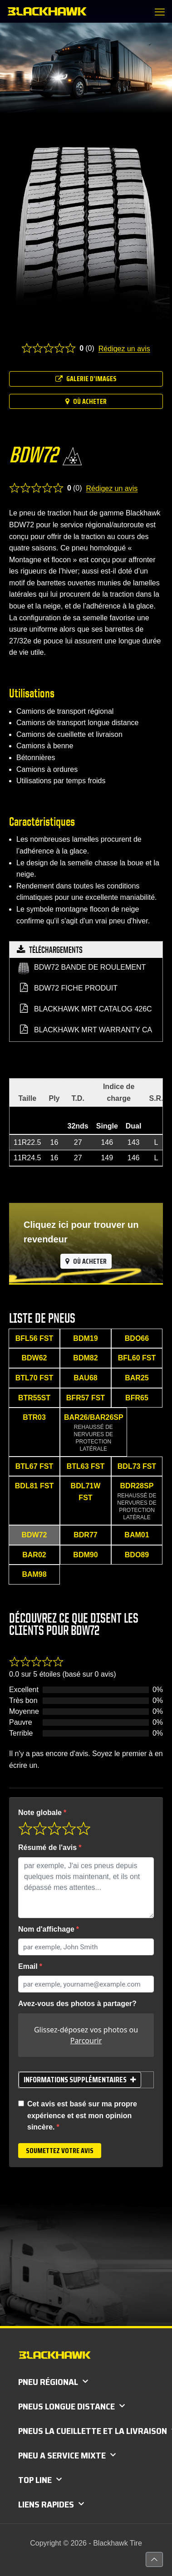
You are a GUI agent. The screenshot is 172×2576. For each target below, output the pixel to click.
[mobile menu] (159, 12)
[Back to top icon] (154, 2559)
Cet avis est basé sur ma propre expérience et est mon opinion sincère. (82, 2115)
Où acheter (86, 401)
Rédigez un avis (124, 349)
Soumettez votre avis (59, 2150)
